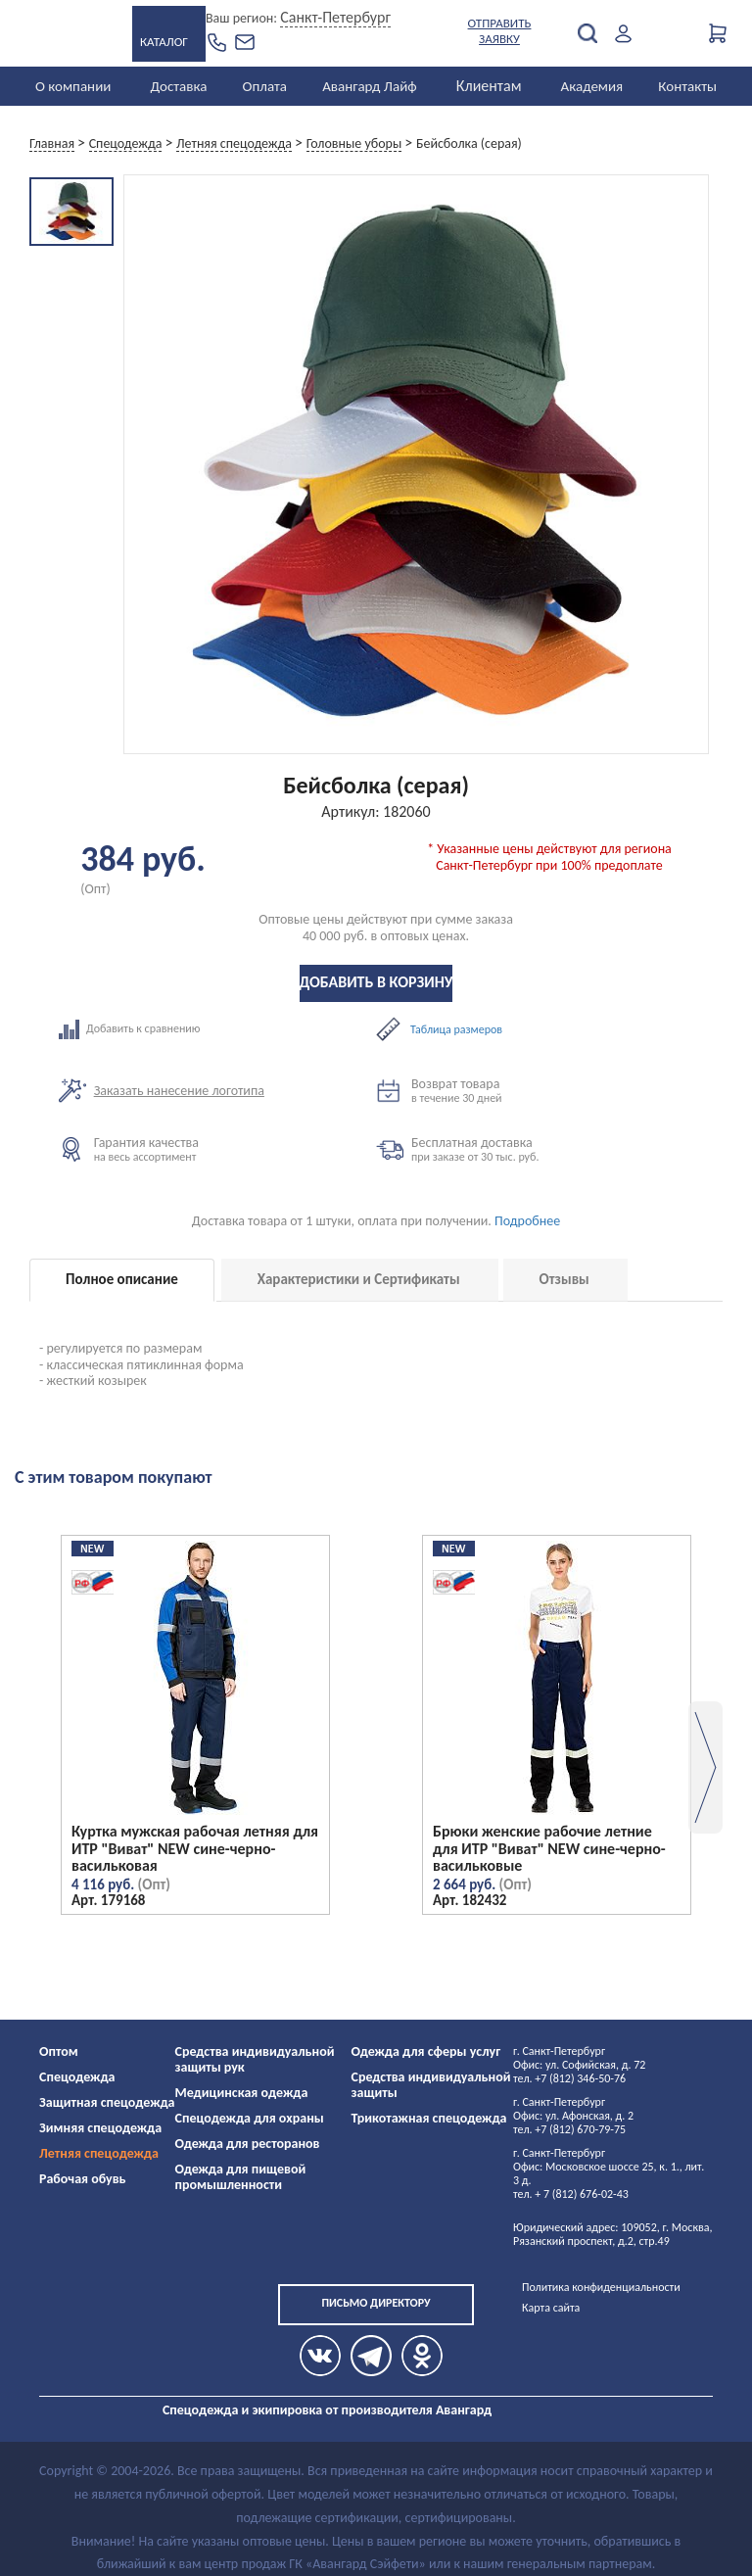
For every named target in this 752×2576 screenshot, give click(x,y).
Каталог (164, 41)
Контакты (687, 86)
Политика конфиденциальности (601, 2287)
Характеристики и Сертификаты (359, 1279)
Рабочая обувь (82, 2179)
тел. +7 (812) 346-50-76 (569, 2078)
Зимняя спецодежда (100, 2128)
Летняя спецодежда (99, 2153)
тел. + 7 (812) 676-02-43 (571, 2194)
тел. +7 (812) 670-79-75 (569, 2129)
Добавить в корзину (376, 982)
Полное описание (122, 1279)
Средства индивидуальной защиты (431, 2085)
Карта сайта (551, 2307)
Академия (592, 86)
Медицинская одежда (241, 2092)
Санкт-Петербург (335, 17)
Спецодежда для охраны (249, 2118)
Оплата (265, 86)
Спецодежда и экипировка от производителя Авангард (327, 2410)
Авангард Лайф (369, 86)
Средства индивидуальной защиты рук (255, 2059)
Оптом (58, 2051)
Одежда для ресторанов (247, 2143)
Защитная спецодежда (107, 2102)
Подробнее (527, 1221)
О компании (73, 86)
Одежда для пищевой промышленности (240, 2177)
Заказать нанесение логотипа (179, 1090)
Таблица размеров (456, 1029)
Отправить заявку (500, 31)
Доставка (178, 86)
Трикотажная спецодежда (429, 2118)
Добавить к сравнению (217, 1029)
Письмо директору (375, 2303)
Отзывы (564, 1279)
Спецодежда (77, 2077)
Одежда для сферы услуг (426, 2051)
